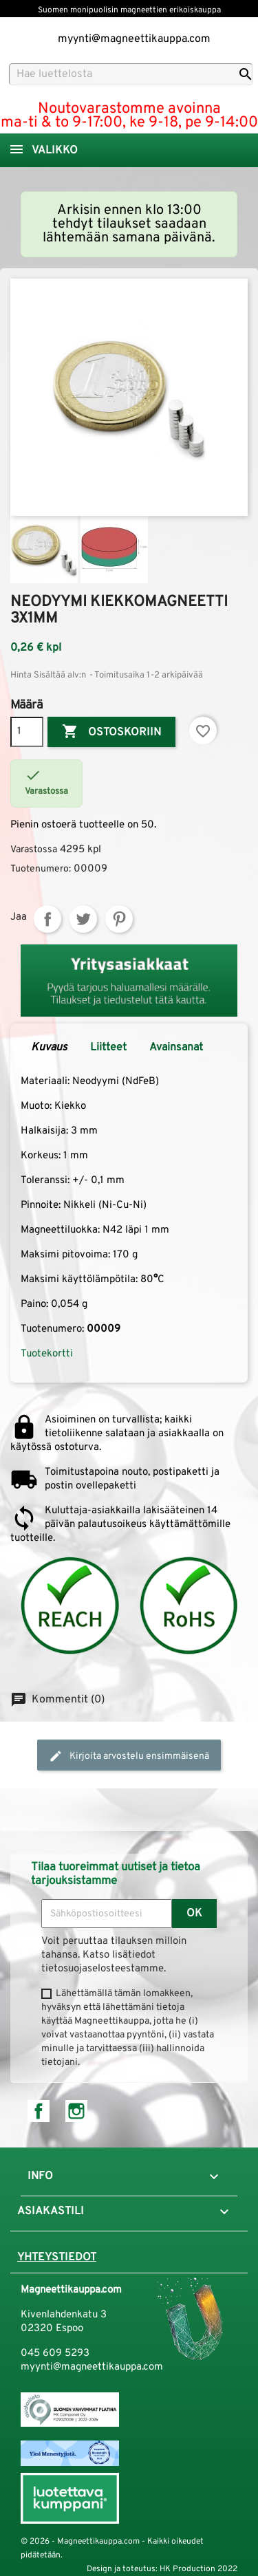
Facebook (39, 2111)
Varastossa (33, 850)
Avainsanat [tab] (176, 1047)
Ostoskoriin (111, 732)
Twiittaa (83, 919)
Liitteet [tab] (108, 1047)
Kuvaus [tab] (49, 1047)
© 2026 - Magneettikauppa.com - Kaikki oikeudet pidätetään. (112, 2548)
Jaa (47, 919)
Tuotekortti (47, 1354)
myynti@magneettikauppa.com (134, 39)
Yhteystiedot (56, 2257)
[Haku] (131, 74)
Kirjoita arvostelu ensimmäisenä (129, 1756)
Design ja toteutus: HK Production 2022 (162, 2569)
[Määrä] (26, 732)
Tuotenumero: (40, 869)
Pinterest (119, 919)
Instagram (76, 2111)
